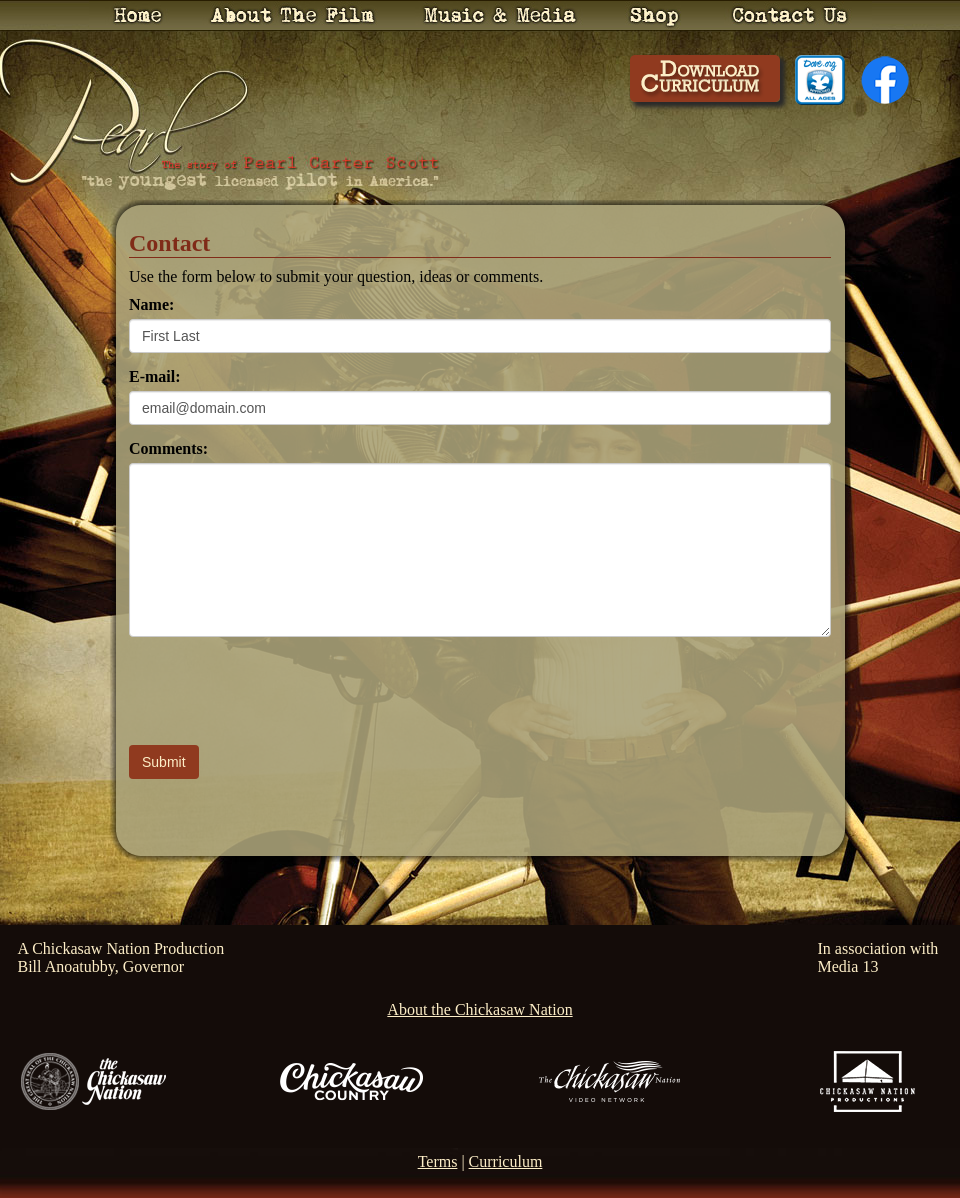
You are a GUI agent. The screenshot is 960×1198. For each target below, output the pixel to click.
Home (137, 15)
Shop (654, 15)
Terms (438, 1161)
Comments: (168, 448)
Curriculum (506, 1161)
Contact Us (790, 15)
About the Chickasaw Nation (479, 1009)
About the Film (292, 15)
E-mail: (155, 376)
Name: (151, 304)
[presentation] (281, 691)
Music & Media (500, 15)
